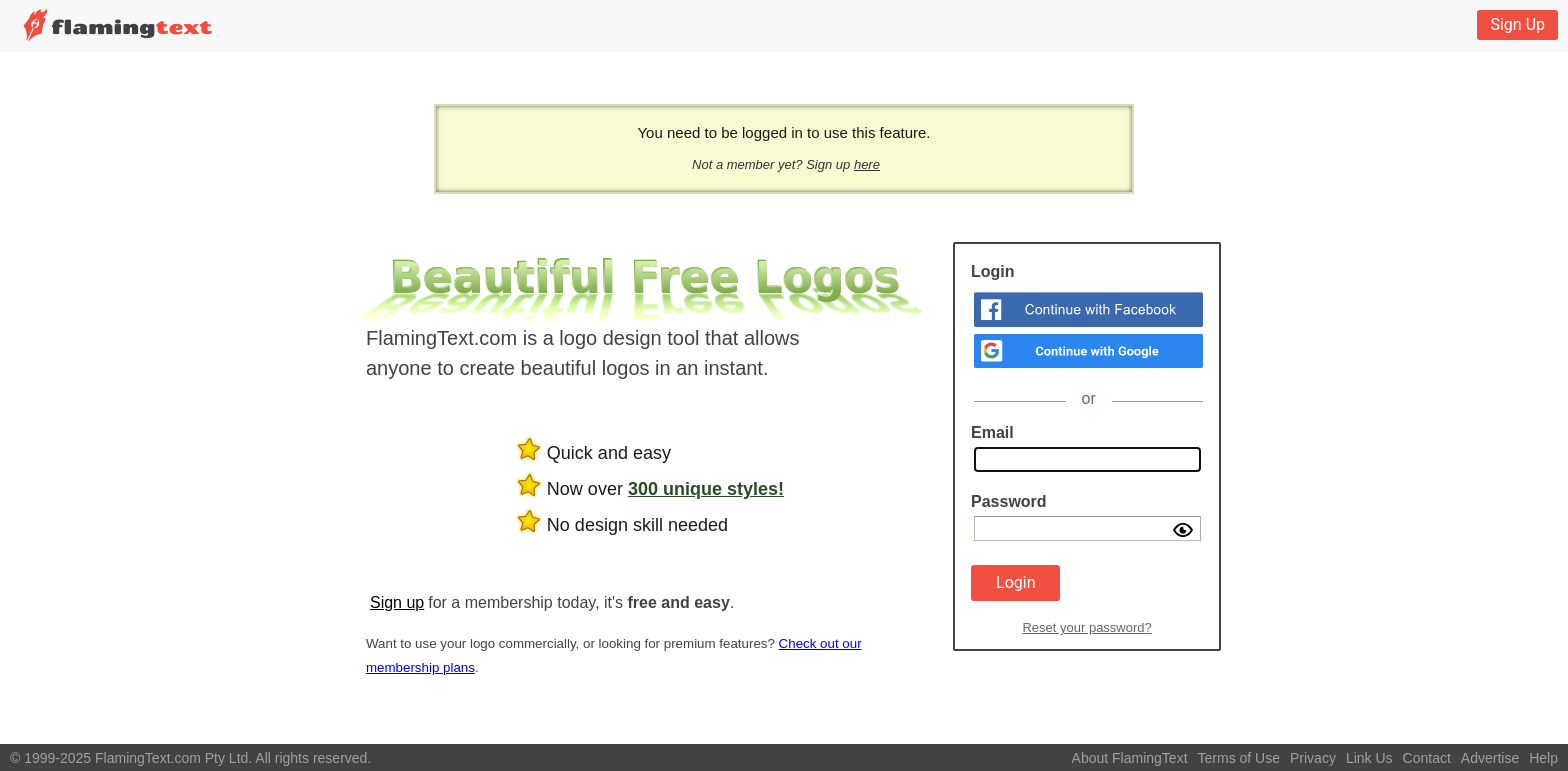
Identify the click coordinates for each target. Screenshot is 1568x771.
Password (1009, 501)
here (867, 164)
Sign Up (1517, 24)
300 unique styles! (706, 489)
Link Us (1369, 758)
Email (992, 432)
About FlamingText (1130, 758)
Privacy (1313, 758)
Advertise (1490, 758)
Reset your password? (1086, 627)
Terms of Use (1239, 758)
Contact (1427, 758)
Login (1015, 582)
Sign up (397, 602)
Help (1543, 758)
